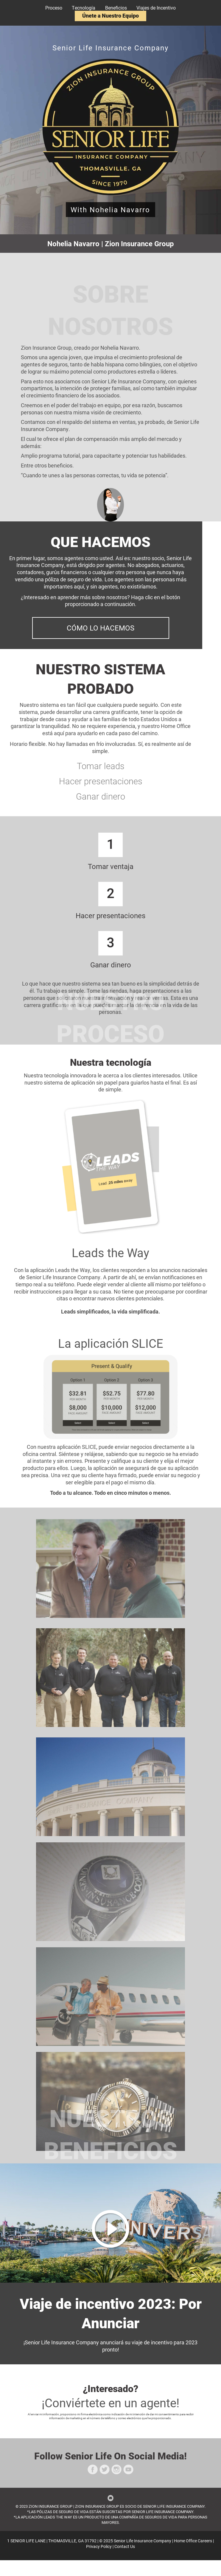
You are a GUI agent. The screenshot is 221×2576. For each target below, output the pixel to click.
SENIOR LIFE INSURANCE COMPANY (174, 2506)
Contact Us (124, 2546)
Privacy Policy (99, 2546)
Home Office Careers (193, 2541)
